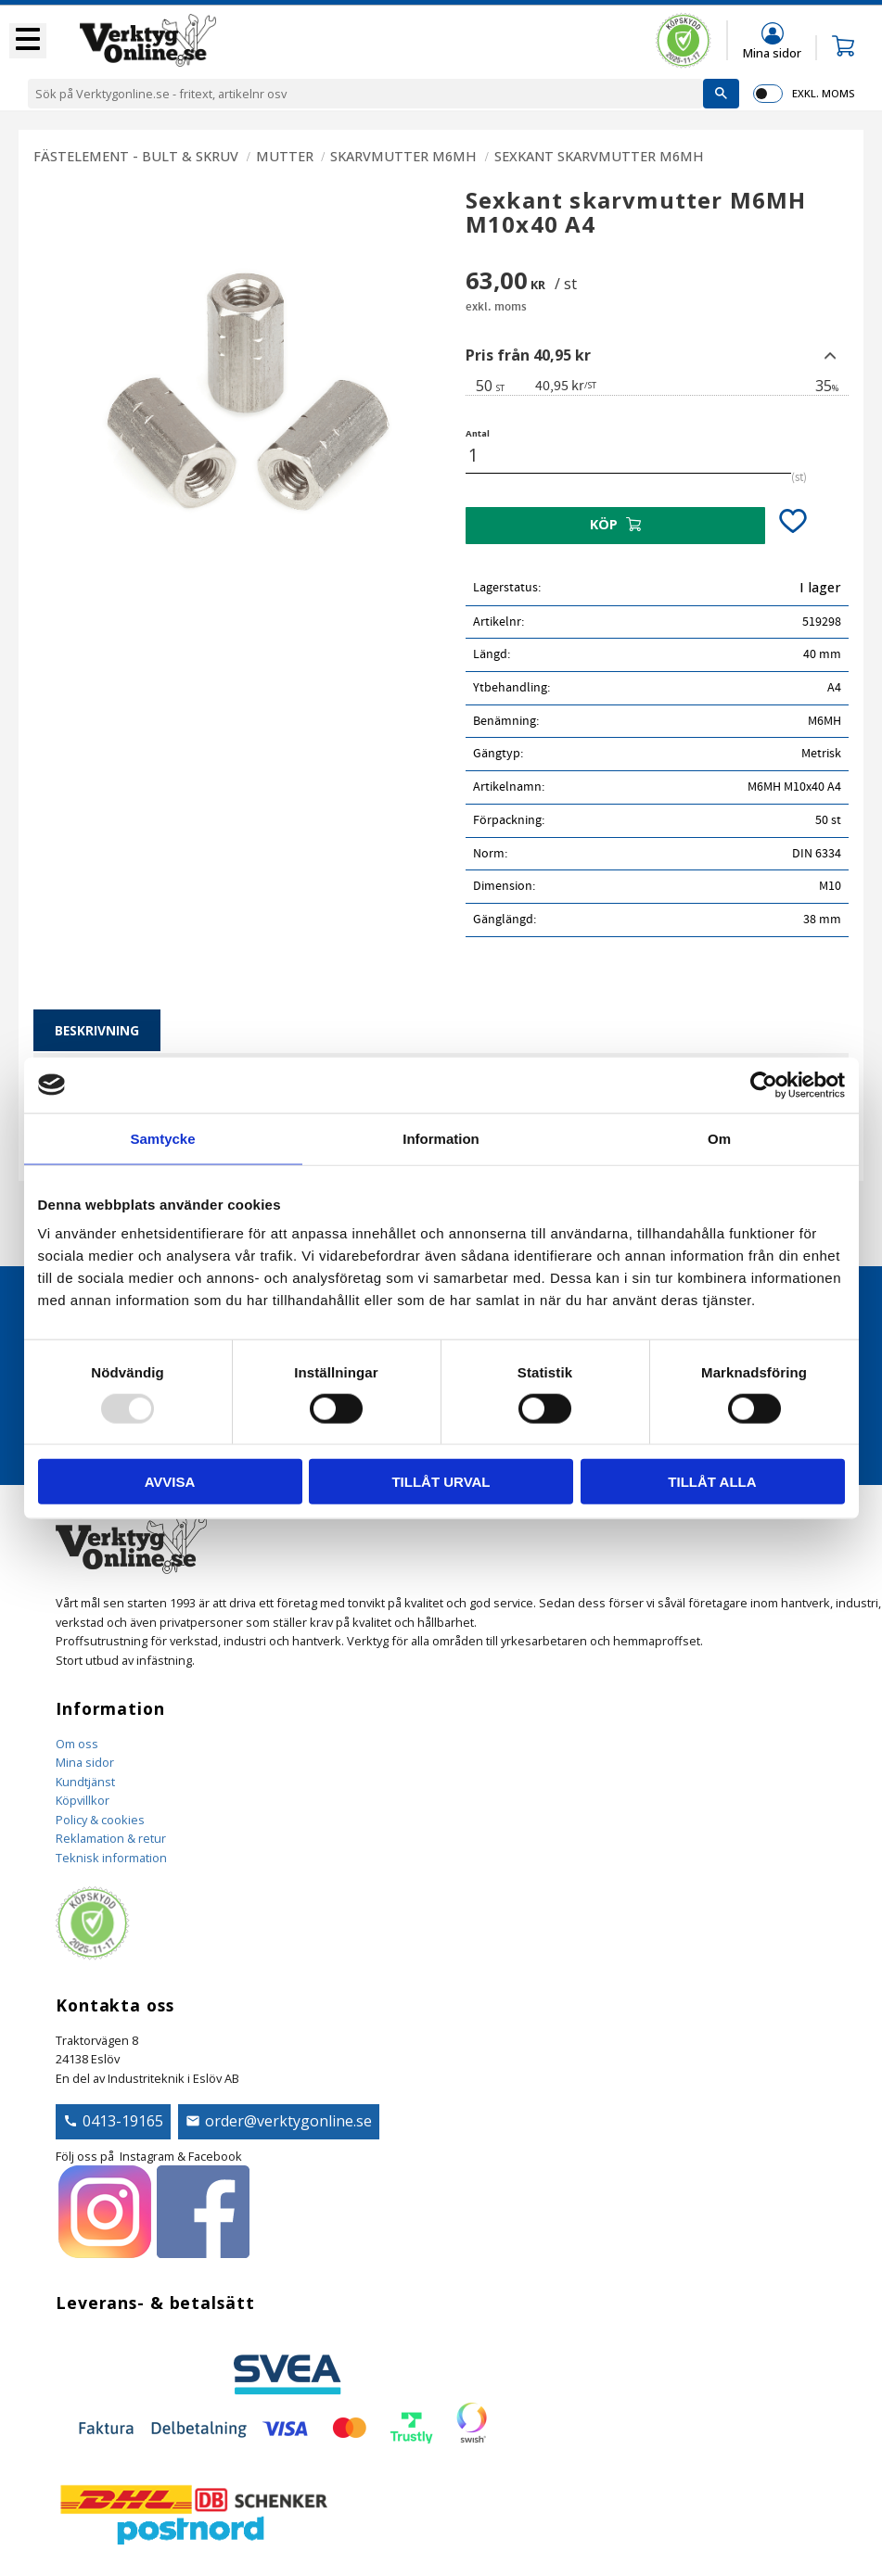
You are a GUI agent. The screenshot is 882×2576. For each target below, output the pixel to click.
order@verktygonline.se (288, 2121)
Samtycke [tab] (162, 1138)
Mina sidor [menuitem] (772, 52)
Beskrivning (97, 1030)
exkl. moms (823, 93)
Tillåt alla (712, 1482)
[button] (27, 40)
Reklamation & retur (111, 1838)
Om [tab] (719, 1138)
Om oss (77, 1743)
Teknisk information (111, 1857)
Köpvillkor (82, 1800)
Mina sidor (85, 1762)
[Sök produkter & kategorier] (365, 93)
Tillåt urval (440, 1482)
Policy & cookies (100, 1819)
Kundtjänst (85, 1781)
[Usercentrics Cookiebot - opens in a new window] (764, 1084)
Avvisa (170, 1482)
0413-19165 (123, 2121)
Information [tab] (441, 1138)
